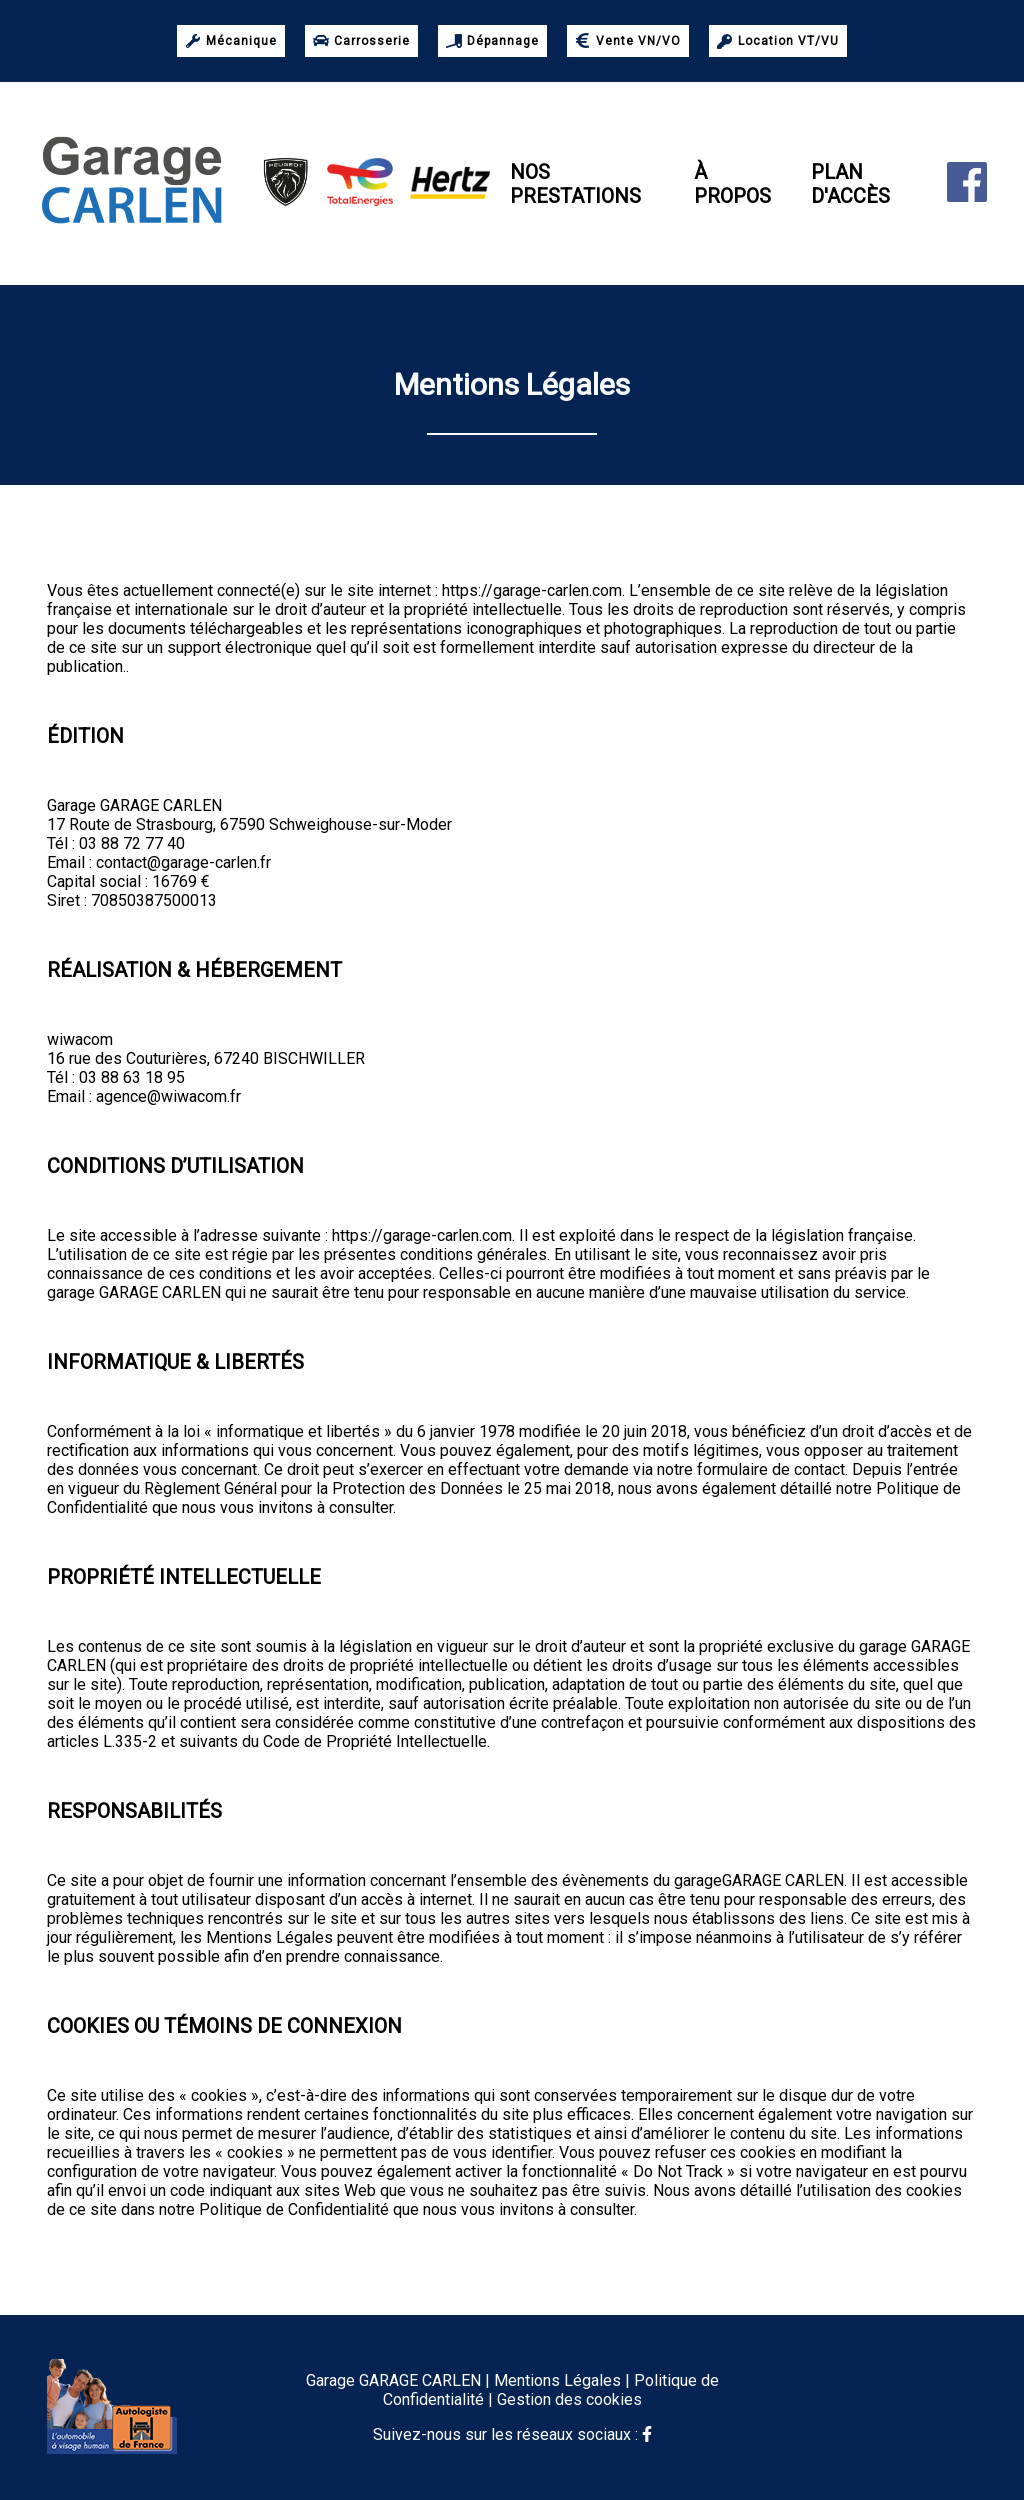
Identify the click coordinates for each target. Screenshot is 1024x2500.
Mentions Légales (557, 2380)
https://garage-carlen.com (532, 590)
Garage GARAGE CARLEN (134, 805)
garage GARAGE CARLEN (134, 1292)
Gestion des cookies (569, 2399)
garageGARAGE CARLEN (759, 1880)
